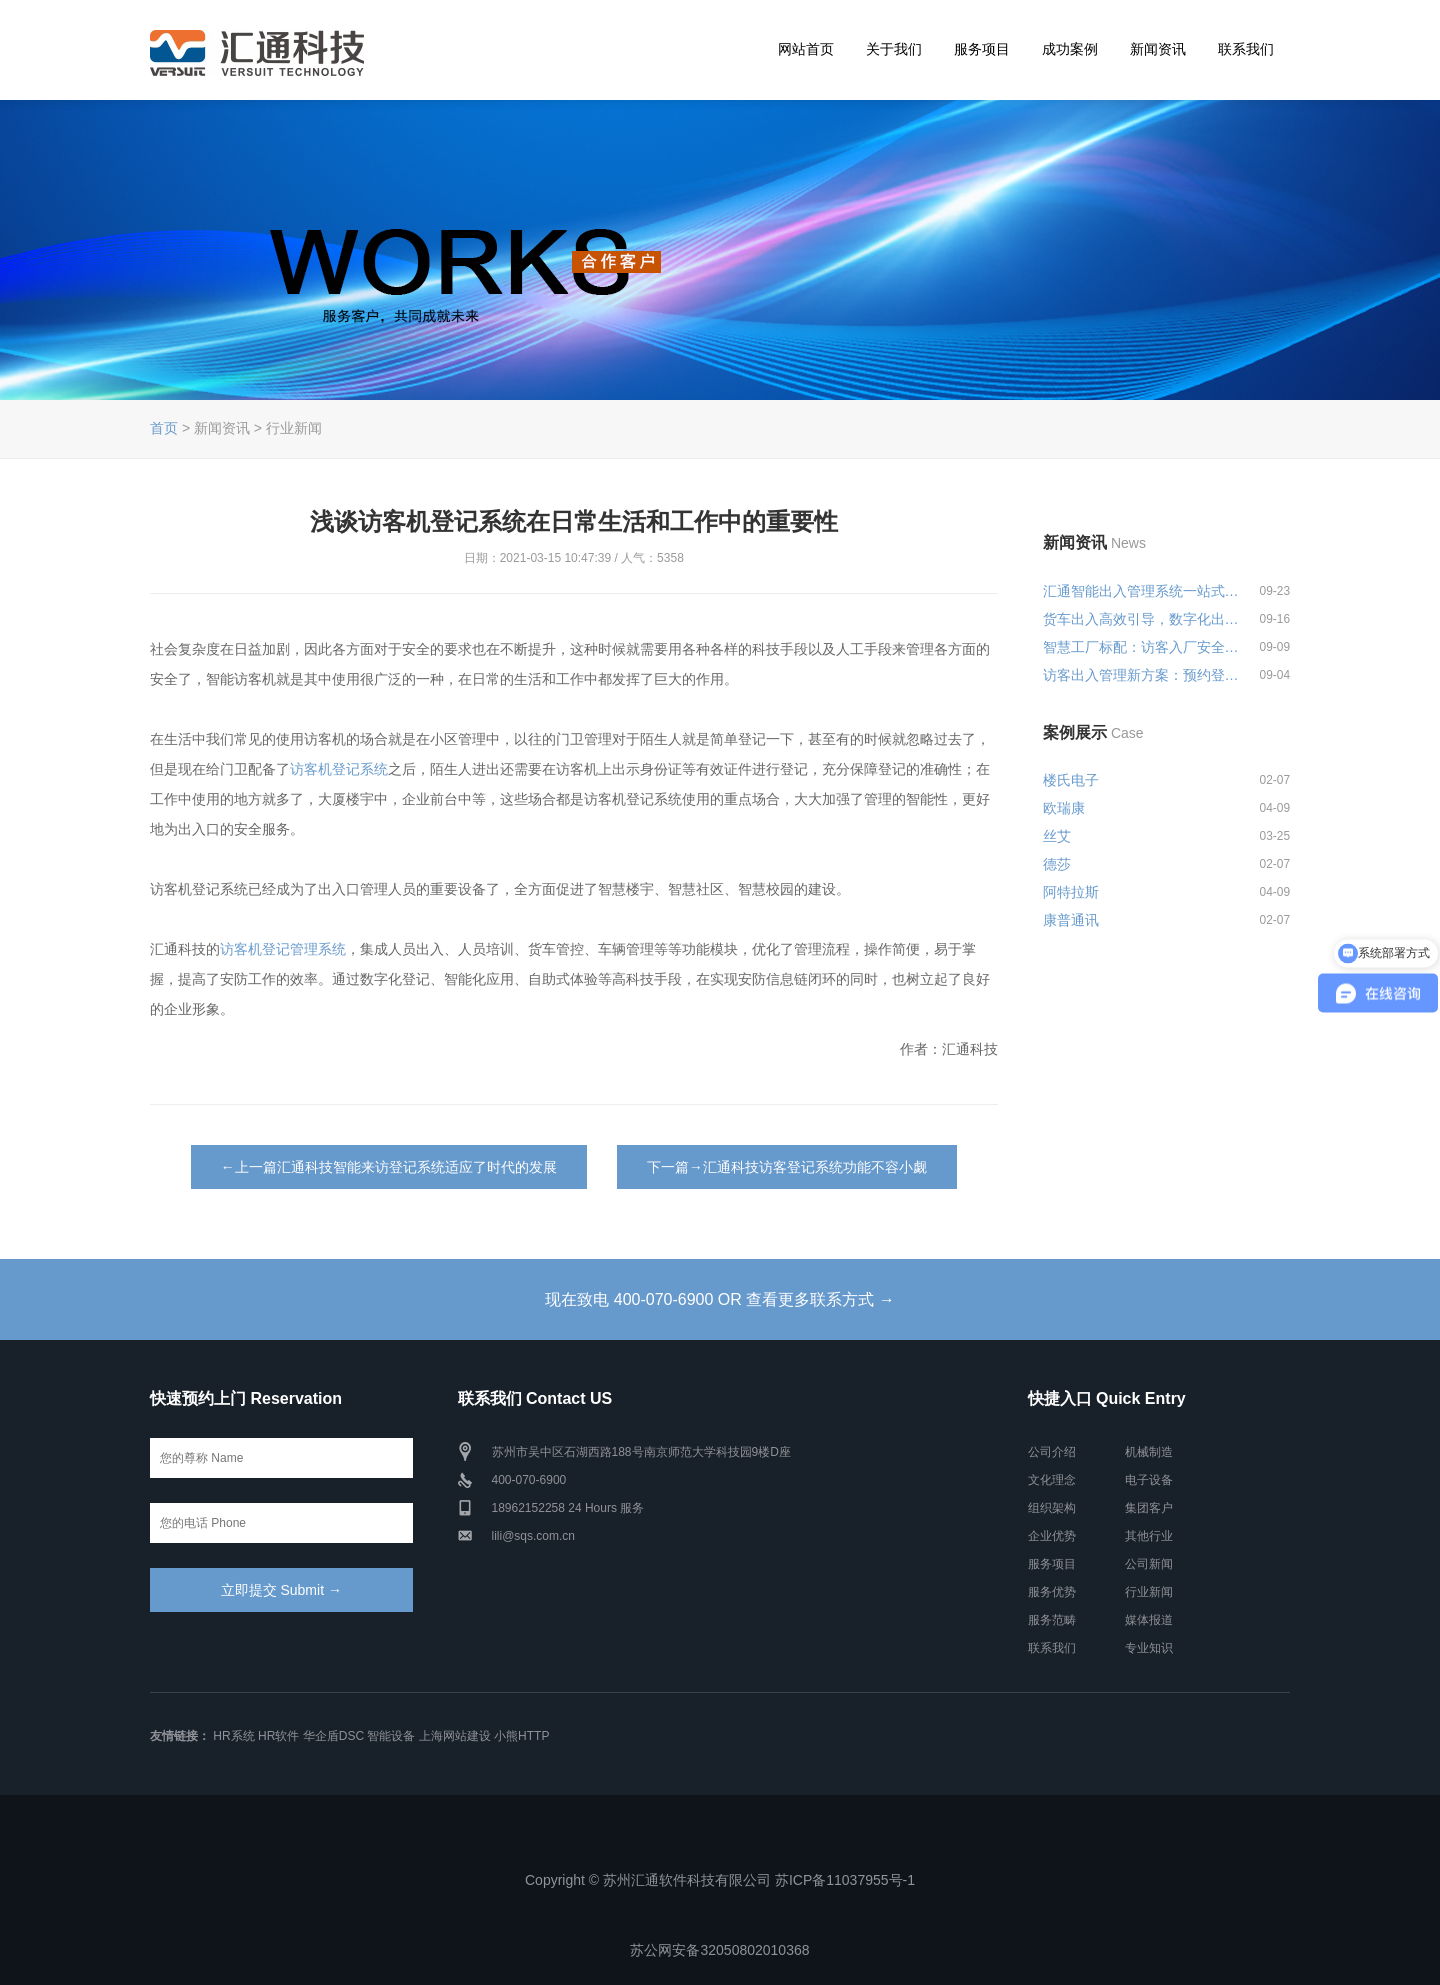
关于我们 (894, 49)
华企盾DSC (333, 1736)
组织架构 (1052, 1508)
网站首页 (806, 49)
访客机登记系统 (339, 769)
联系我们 (1246, 49)
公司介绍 (1052, 1452)
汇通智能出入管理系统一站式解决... (1142, 591)
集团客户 (1149, 1508)
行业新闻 (1149, 1592)
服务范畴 (1052, 1620)
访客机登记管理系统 (283, 949)
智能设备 (391, 1736)
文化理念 (1052, 1480)
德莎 (1057, 864)
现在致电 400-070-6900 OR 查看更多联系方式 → (719, 1299)
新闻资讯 (1158, 49)
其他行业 (1149, 1536)
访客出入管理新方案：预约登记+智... (1142, 675)
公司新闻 (1149, 1564)
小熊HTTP (521, 1736)
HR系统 (233, 1736)
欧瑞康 (1064, 808)
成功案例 (1070, 49)
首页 (164, 428)
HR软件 (278, 1736)
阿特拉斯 (1071, 892)
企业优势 (1052, 1536)
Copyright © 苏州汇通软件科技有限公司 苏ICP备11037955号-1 (720, 1880)
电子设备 (1149, 1480)
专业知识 (1149, 1648)
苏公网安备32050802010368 (719, 1950)
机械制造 (1149, 1452)
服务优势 (1052, 1592)
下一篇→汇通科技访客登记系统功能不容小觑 (787, 1167)
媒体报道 (1149, 1620)
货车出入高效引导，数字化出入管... (1142, 619)
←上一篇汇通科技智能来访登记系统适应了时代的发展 (389, 1167)
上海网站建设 (455, 1736)
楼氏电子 (1071, 780)
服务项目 (982, 49)
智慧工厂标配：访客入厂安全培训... (1142, 647)
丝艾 (1057, 836)
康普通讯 (1071, 920)
